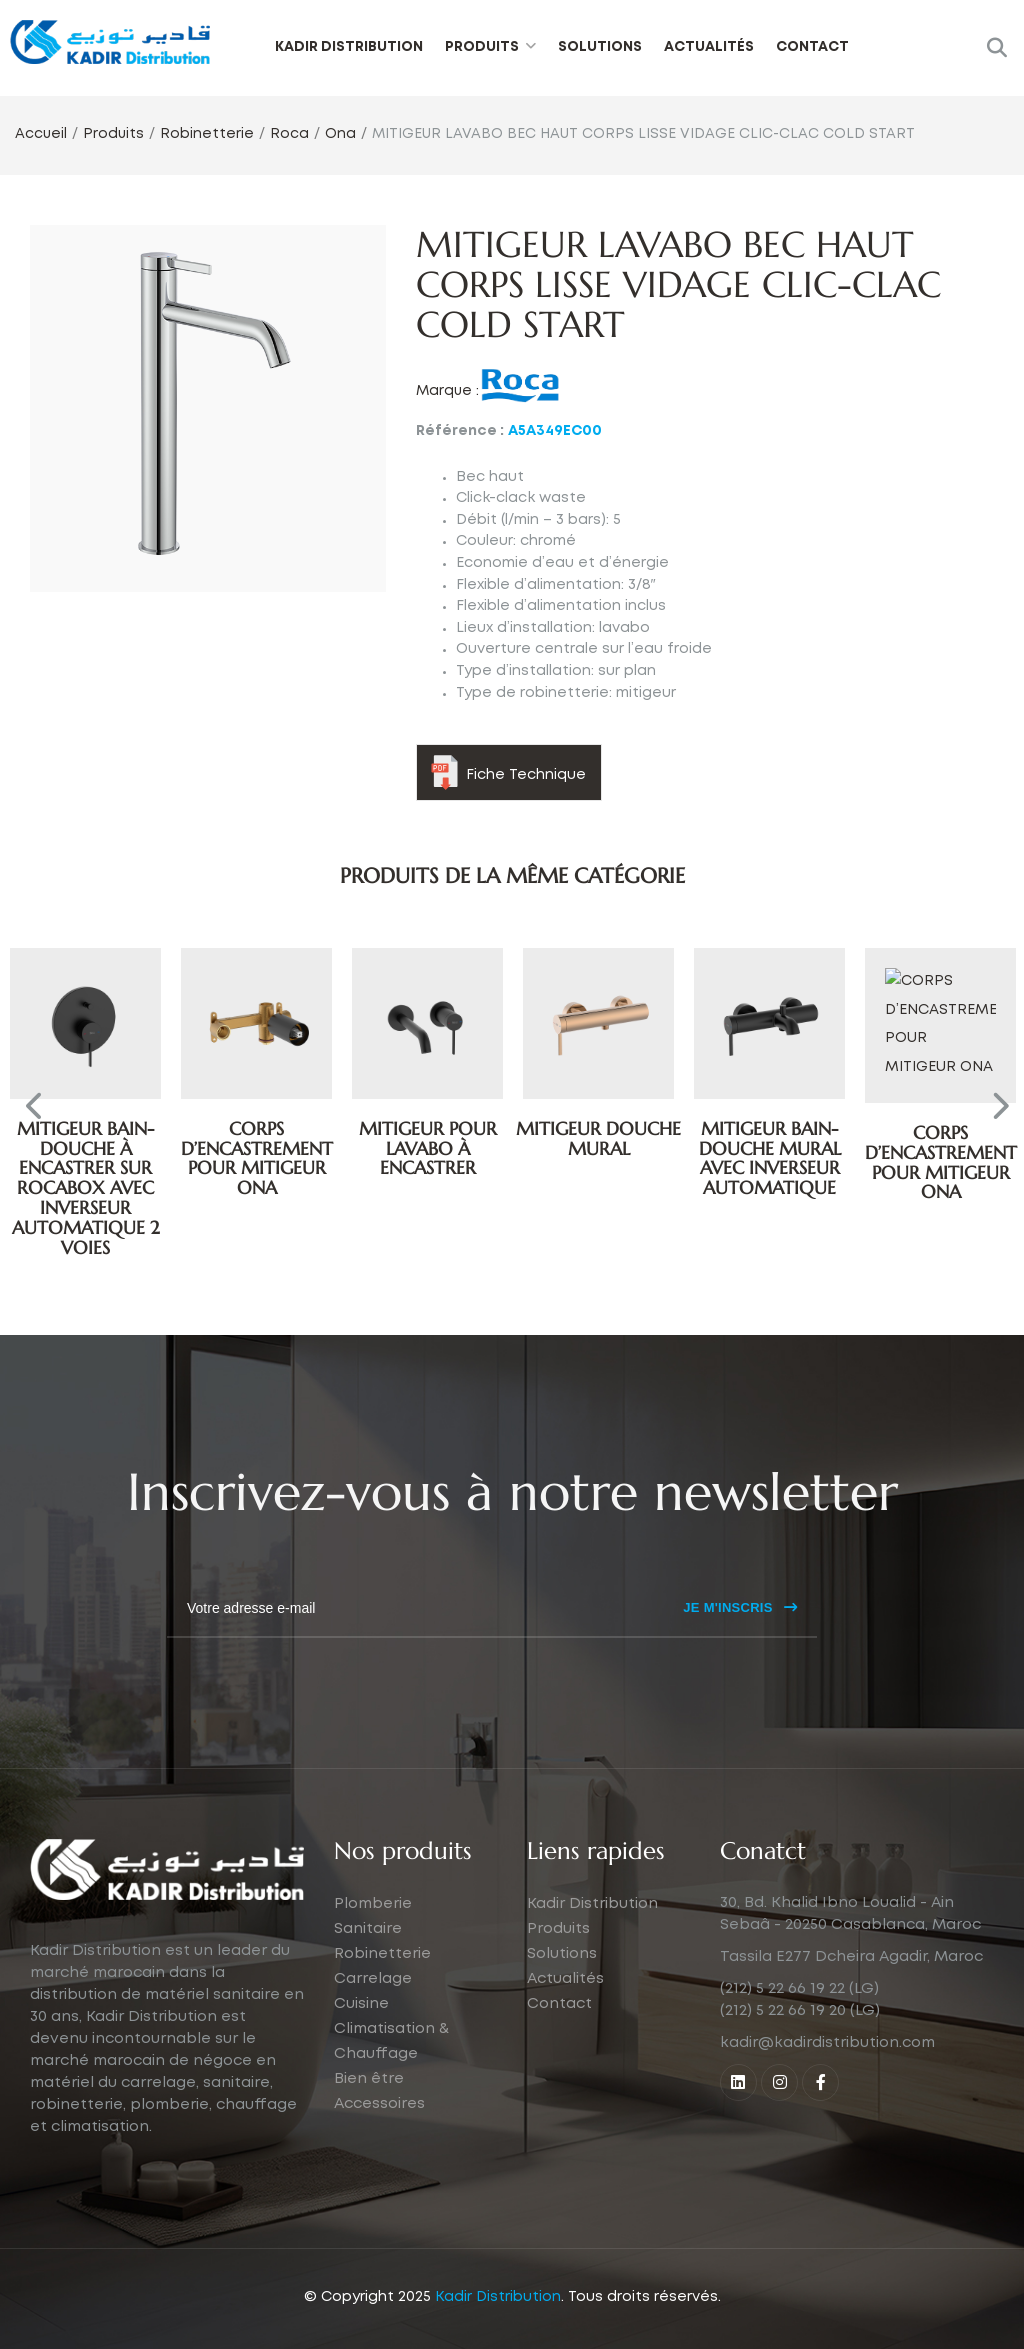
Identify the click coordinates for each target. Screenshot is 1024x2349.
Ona (340, 134)
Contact (812, 47)
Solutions (600, 47)
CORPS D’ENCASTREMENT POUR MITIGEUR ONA (428, 1158)
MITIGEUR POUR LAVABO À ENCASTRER (599, 1148)
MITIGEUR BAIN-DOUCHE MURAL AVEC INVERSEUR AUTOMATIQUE (941, 1158)
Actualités (709, 47)
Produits (482, 47)
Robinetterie (207, 134)
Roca (289, 134)
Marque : (447, 391)
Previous (30, 1111)
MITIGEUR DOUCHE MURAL (769, 1138)
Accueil (41, 134)
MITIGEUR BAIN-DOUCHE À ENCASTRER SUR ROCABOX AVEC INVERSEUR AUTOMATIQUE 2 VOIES (86, 1188)
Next (994, 1111)
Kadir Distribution (349, 47)
